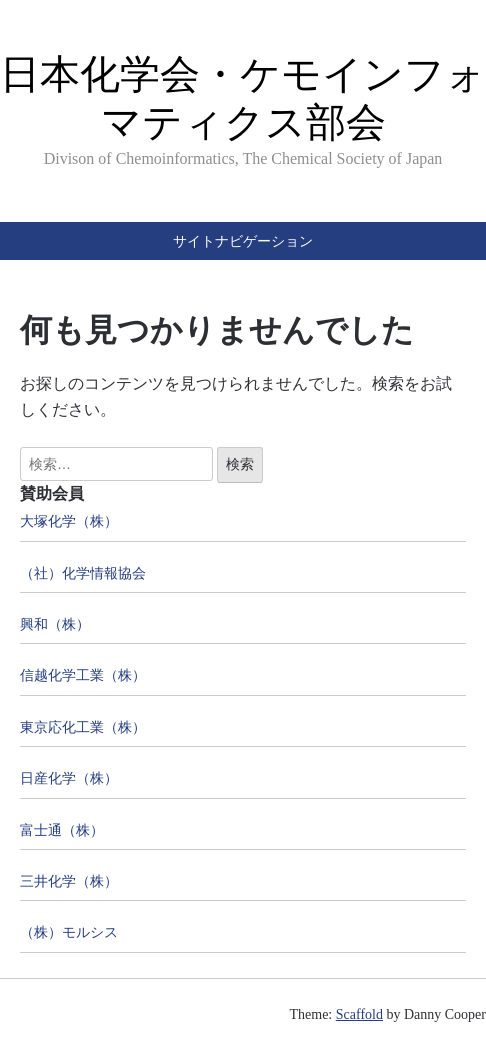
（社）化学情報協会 (83, 573)
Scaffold (359, 1014)
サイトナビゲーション (243, 241)
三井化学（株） (69, 881)
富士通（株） (62, 830)
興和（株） (55, 624)
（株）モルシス (69, 932)
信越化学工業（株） (83, 675)
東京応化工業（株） (83, 727)
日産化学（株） (69, 778)
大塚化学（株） (69, 521)
